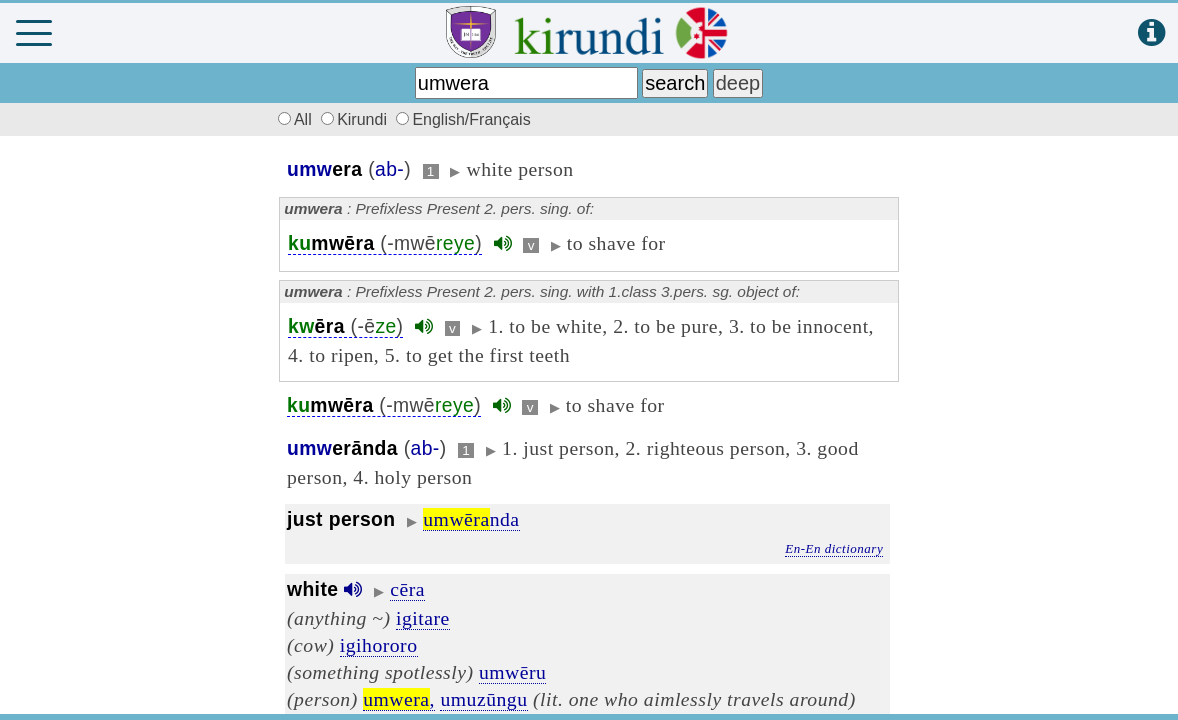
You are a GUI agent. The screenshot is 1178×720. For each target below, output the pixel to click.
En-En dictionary (834, 548)
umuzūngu (483, 699)
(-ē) (345, 326)
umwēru (513, 672)
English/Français (463, 119)
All (292, 119)
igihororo (379, 645)
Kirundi (356, 119)
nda (471, 519)
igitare (423, 618)
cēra (407, 589)
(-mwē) (385, 243)
